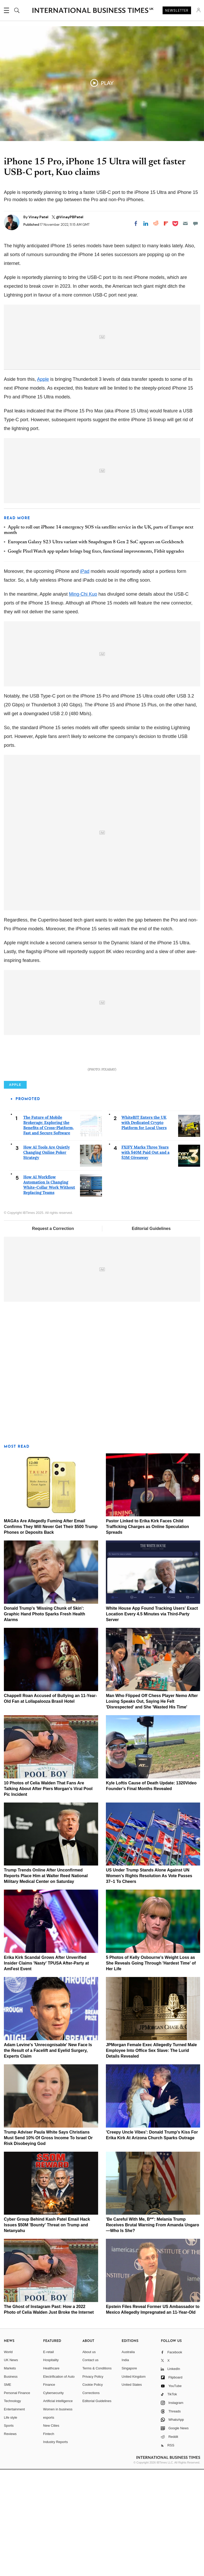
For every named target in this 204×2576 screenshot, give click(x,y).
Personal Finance (17, 2499)
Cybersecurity (53, 2499)
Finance (49, 2491)
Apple (43, 379)
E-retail (48, 2458)
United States (132, 2491)
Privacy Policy (92, 2483)
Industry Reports (55, 2549)
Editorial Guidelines (151, 1335)
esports (48, 2524)
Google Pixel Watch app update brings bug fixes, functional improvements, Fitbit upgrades (96, 551)
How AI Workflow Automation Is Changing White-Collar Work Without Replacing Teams (49, 1291)
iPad (84, 571)
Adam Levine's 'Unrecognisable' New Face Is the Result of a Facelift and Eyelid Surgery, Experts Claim (48, 2157)
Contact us (90, 2467)
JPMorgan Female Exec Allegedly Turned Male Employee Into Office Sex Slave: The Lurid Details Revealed (151, 2157)
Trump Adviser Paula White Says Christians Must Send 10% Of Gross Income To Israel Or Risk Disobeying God (48, 2244)
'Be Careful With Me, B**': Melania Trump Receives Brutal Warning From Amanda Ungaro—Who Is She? (152, 2332)
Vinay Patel (38, 217)
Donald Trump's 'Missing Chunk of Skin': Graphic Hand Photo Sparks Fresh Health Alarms (44, 1720)
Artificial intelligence (58, 2508)
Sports (9, 2532)
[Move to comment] (195, 223)
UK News (11, 2467)
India (125, 2467)
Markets (10, 2475)
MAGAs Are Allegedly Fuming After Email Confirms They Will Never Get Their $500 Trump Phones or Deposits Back (51, 1633)
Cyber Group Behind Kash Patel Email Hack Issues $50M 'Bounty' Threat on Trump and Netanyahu (47, 2332)
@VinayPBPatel (69, 217)
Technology (12, 2508)
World (8, 2458)
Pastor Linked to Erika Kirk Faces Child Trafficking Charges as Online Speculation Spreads (147, 1633)
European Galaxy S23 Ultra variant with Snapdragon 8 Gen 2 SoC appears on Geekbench (96, 542)
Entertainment (14, 2516)
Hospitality (51, 2467)
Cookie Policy (92, 2491)
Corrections (90, 2499)
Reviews (10, 2540)
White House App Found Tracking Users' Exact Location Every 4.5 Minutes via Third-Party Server (152, 1720)
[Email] (185, 223)
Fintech (48, 2540)
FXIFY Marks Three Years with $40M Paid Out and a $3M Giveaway (145, 1259)
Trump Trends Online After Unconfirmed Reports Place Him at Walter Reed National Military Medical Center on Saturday (46, 1982)
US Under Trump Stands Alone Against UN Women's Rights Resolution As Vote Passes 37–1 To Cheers (149, 1982)
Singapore (129, 2475)
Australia (128, 2458)
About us (89, 2458)
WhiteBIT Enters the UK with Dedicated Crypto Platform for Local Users (144, 1229)
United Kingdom (134, 2483)
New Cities (51, 2532)
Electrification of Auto (59, 2483)
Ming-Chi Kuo (83, 594)
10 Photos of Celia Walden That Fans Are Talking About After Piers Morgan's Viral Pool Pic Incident (48, 1895)
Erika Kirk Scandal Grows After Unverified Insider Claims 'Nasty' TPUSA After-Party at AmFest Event (46, 2070)
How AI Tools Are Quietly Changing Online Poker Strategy (46, 1259)
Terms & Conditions (97, 2475)
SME (7, 2491)
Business (11, 2483)
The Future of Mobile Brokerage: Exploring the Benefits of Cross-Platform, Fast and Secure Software (48, 1232)
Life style (10, 2524)
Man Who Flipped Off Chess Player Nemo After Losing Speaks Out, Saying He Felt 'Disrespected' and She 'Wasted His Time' (152, 1808)
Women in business (57, 2516)
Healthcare (51, 2475)
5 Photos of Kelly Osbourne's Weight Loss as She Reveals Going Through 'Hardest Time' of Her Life (151, 2070)
